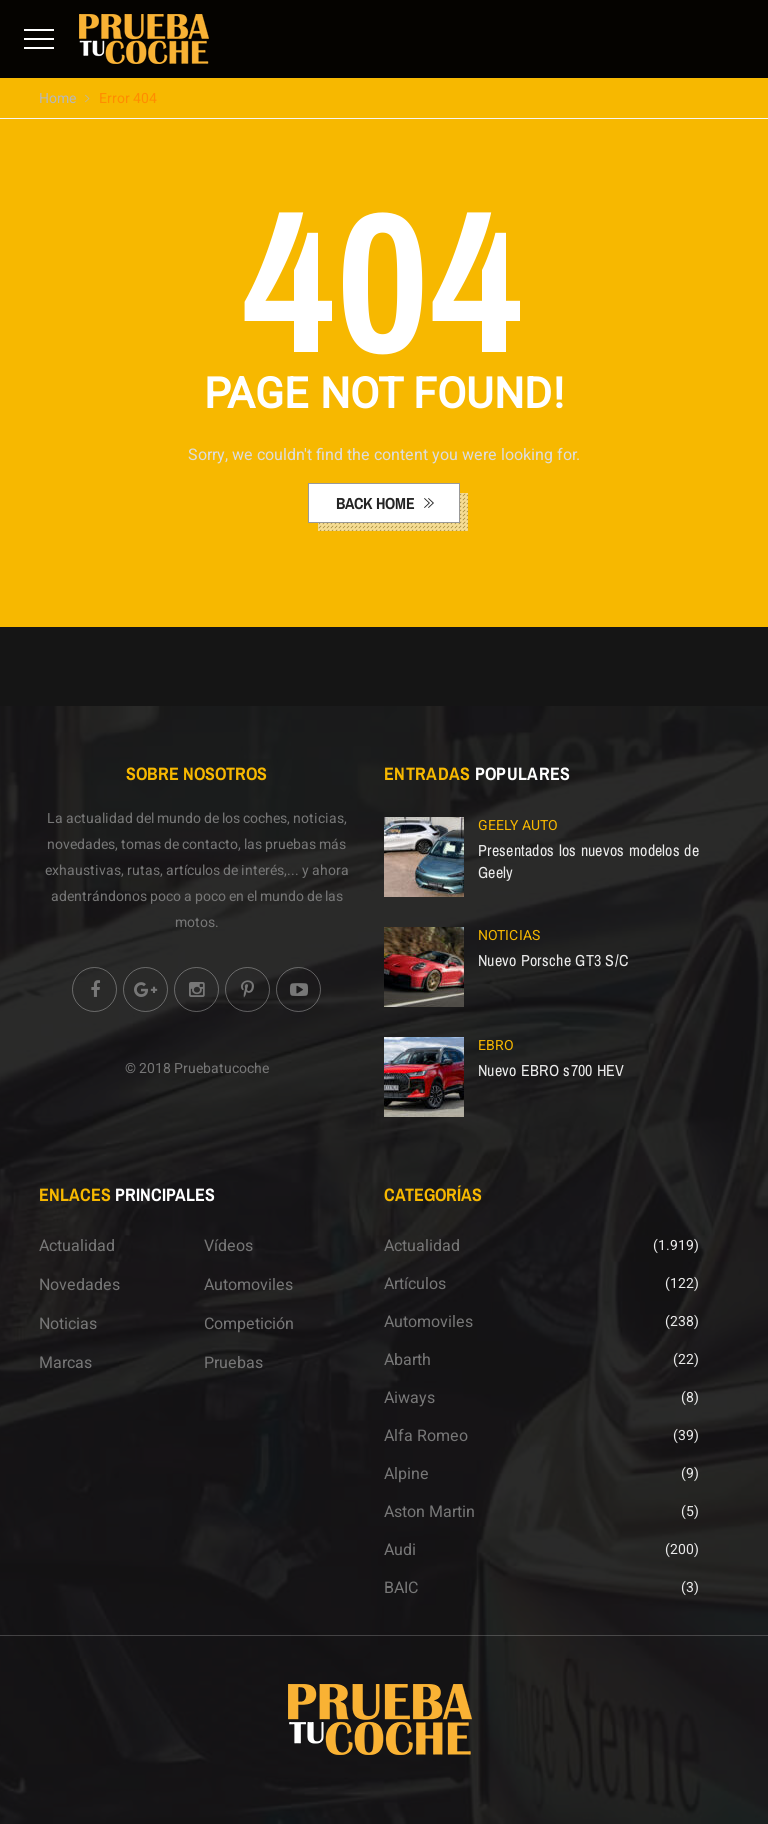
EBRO (496, 1045)
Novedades (79, 1285)
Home (57, 98)
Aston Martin (429, 1512)
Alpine (406, 1474)
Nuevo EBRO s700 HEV (551, 1070)
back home (377, 503)
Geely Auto (518, 825)
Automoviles (248, 1285)
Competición (249, 1324)
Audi (400, 1550)
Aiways (409, 1398)
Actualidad (77, 1246)
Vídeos (228, 1246)
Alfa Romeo (426, 1436)
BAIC (401, 1588)
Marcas (65, 1363)
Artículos (415, 1284)
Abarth (407, 1360)
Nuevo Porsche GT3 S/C (553, 960)
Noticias (509, 935)
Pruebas (233, 1363)
